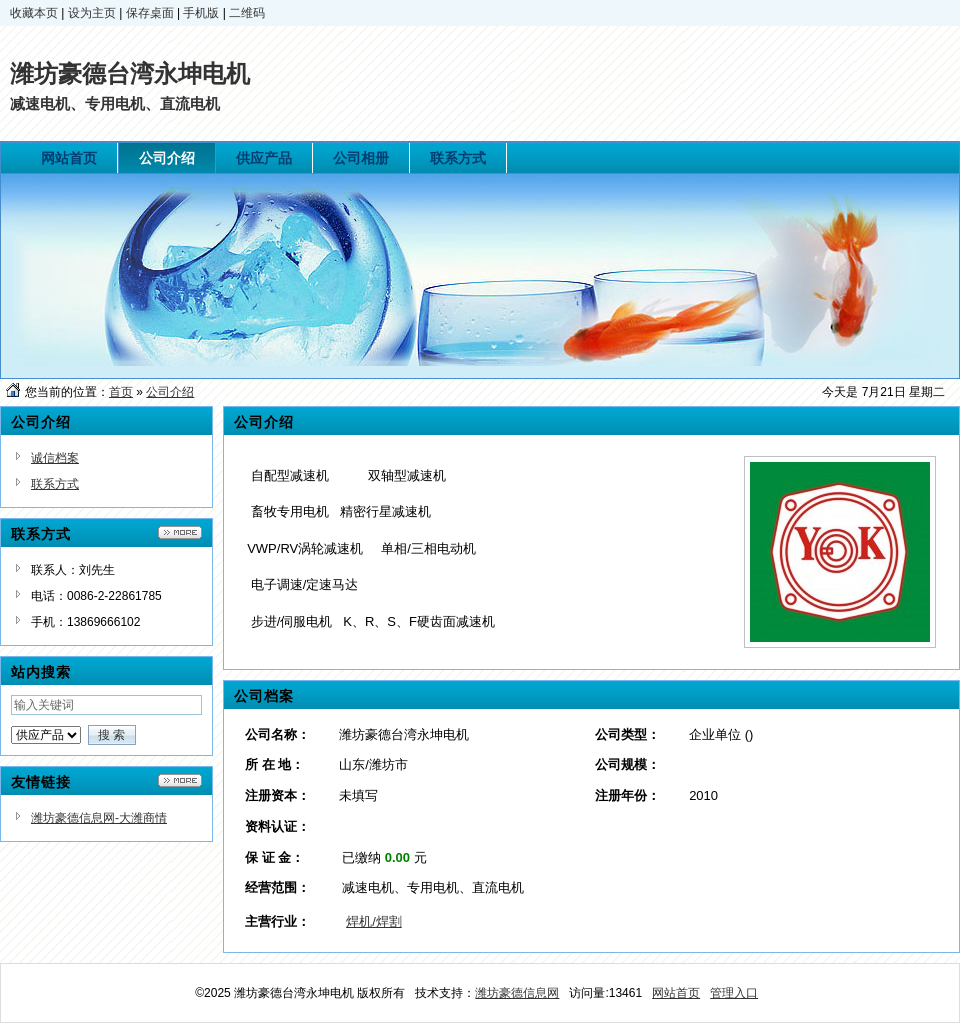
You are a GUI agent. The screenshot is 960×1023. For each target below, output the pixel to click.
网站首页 (676, 993)
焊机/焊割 (374, 921)
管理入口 (734, 993)
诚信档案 (55, 458)
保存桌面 (150, 13)
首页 (121, 392)
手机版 (201, 13)
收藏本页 (34, 13)
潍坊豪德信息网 (517, 993)
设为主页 (92, 13)
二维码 (247, 13)
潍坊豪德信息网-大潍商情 (99, 818)
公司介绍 (170, 392)
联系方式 (55, 484)
